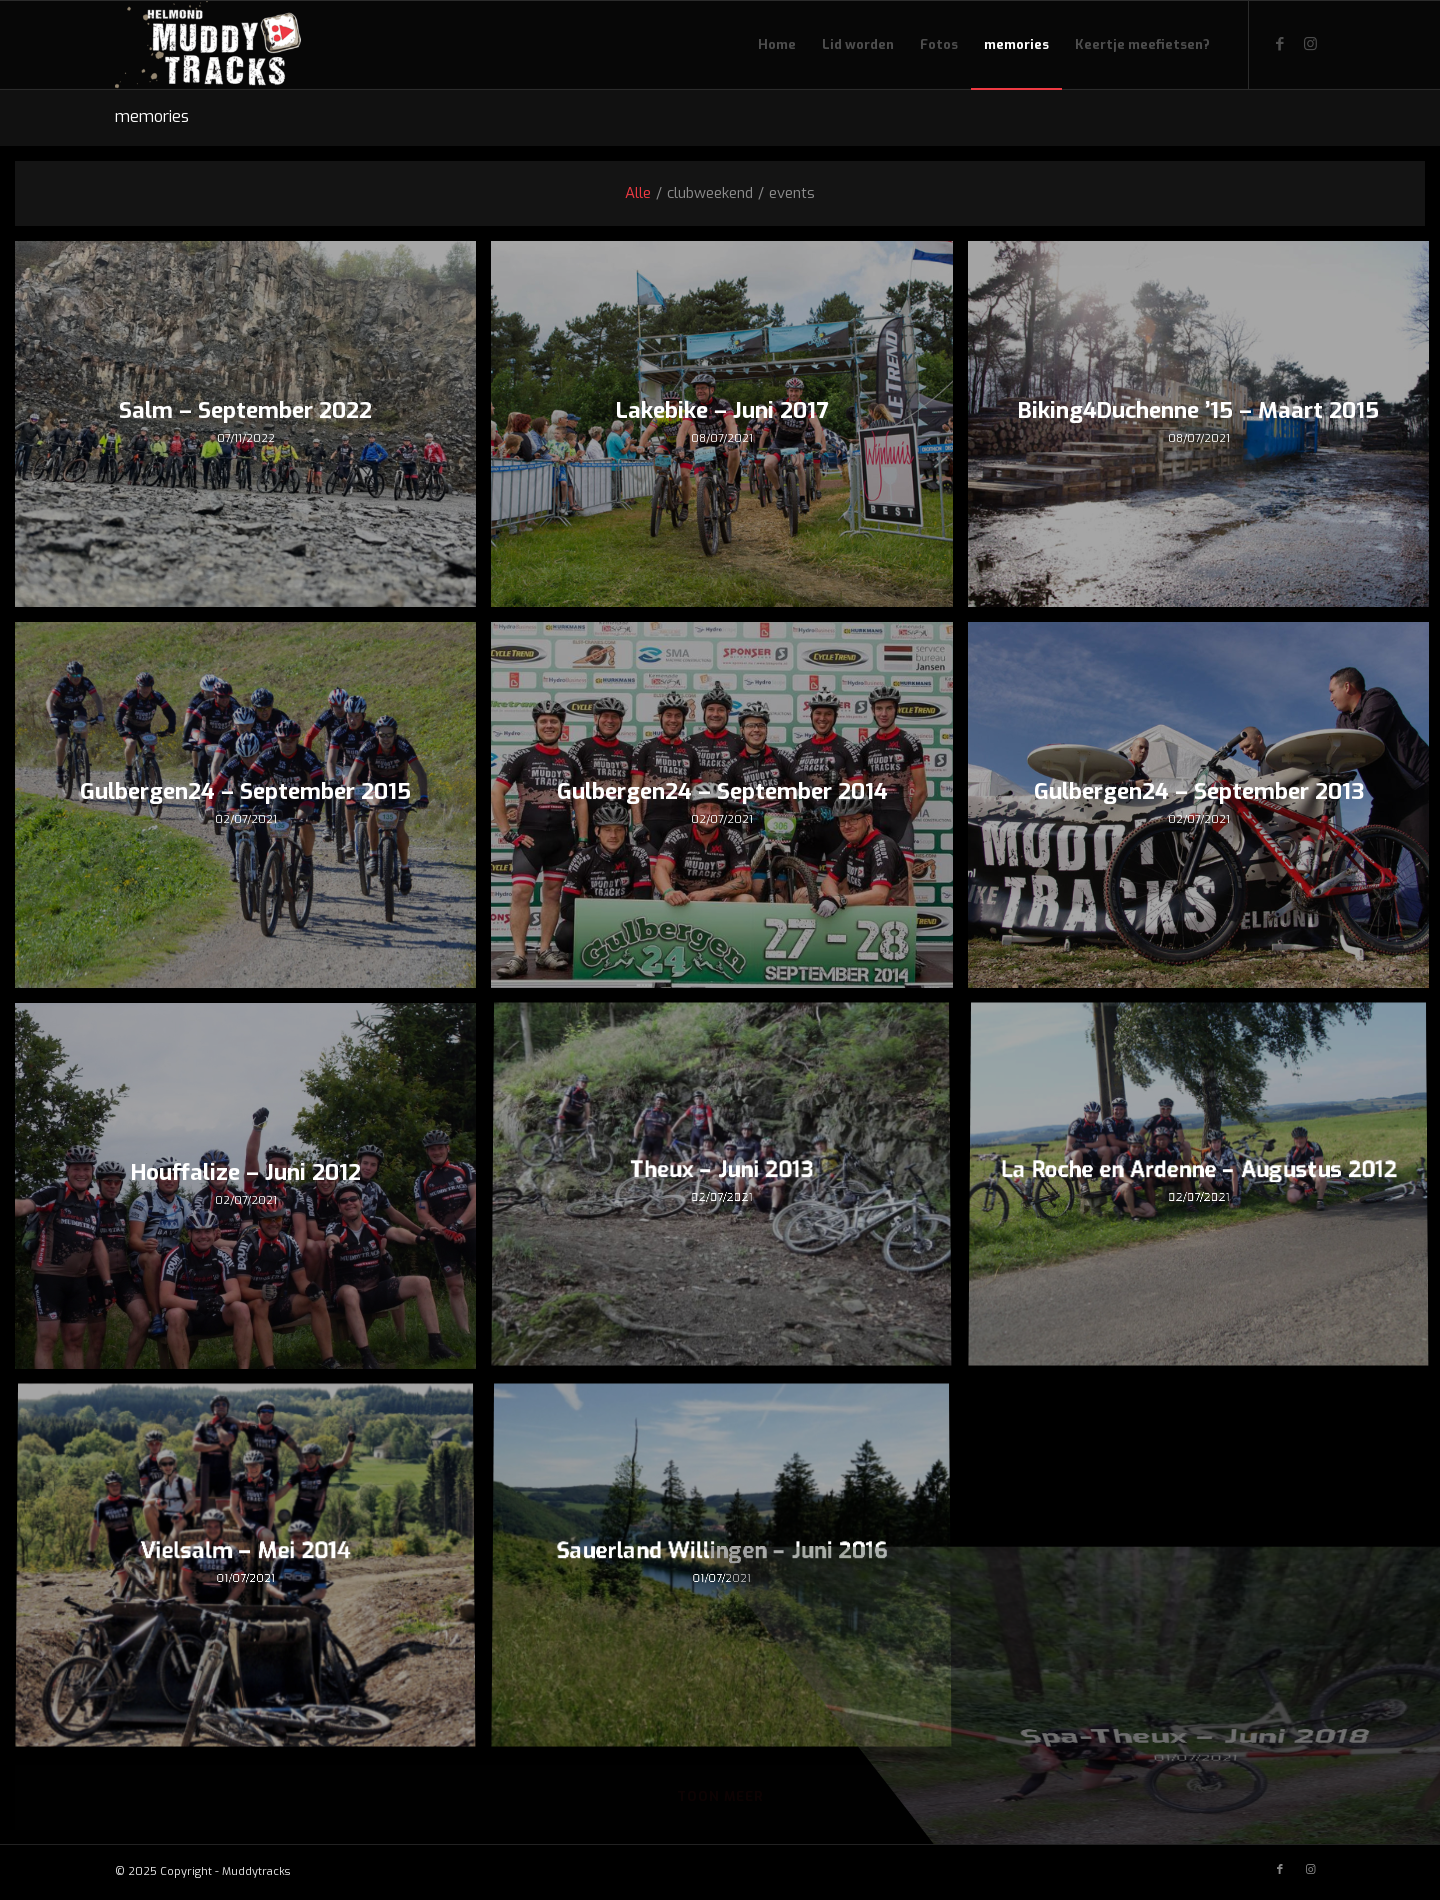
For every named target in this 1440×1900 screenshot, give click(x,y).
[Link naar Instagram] (1310, 44)
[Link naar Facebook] (1280, 44)
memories (152, 116)
